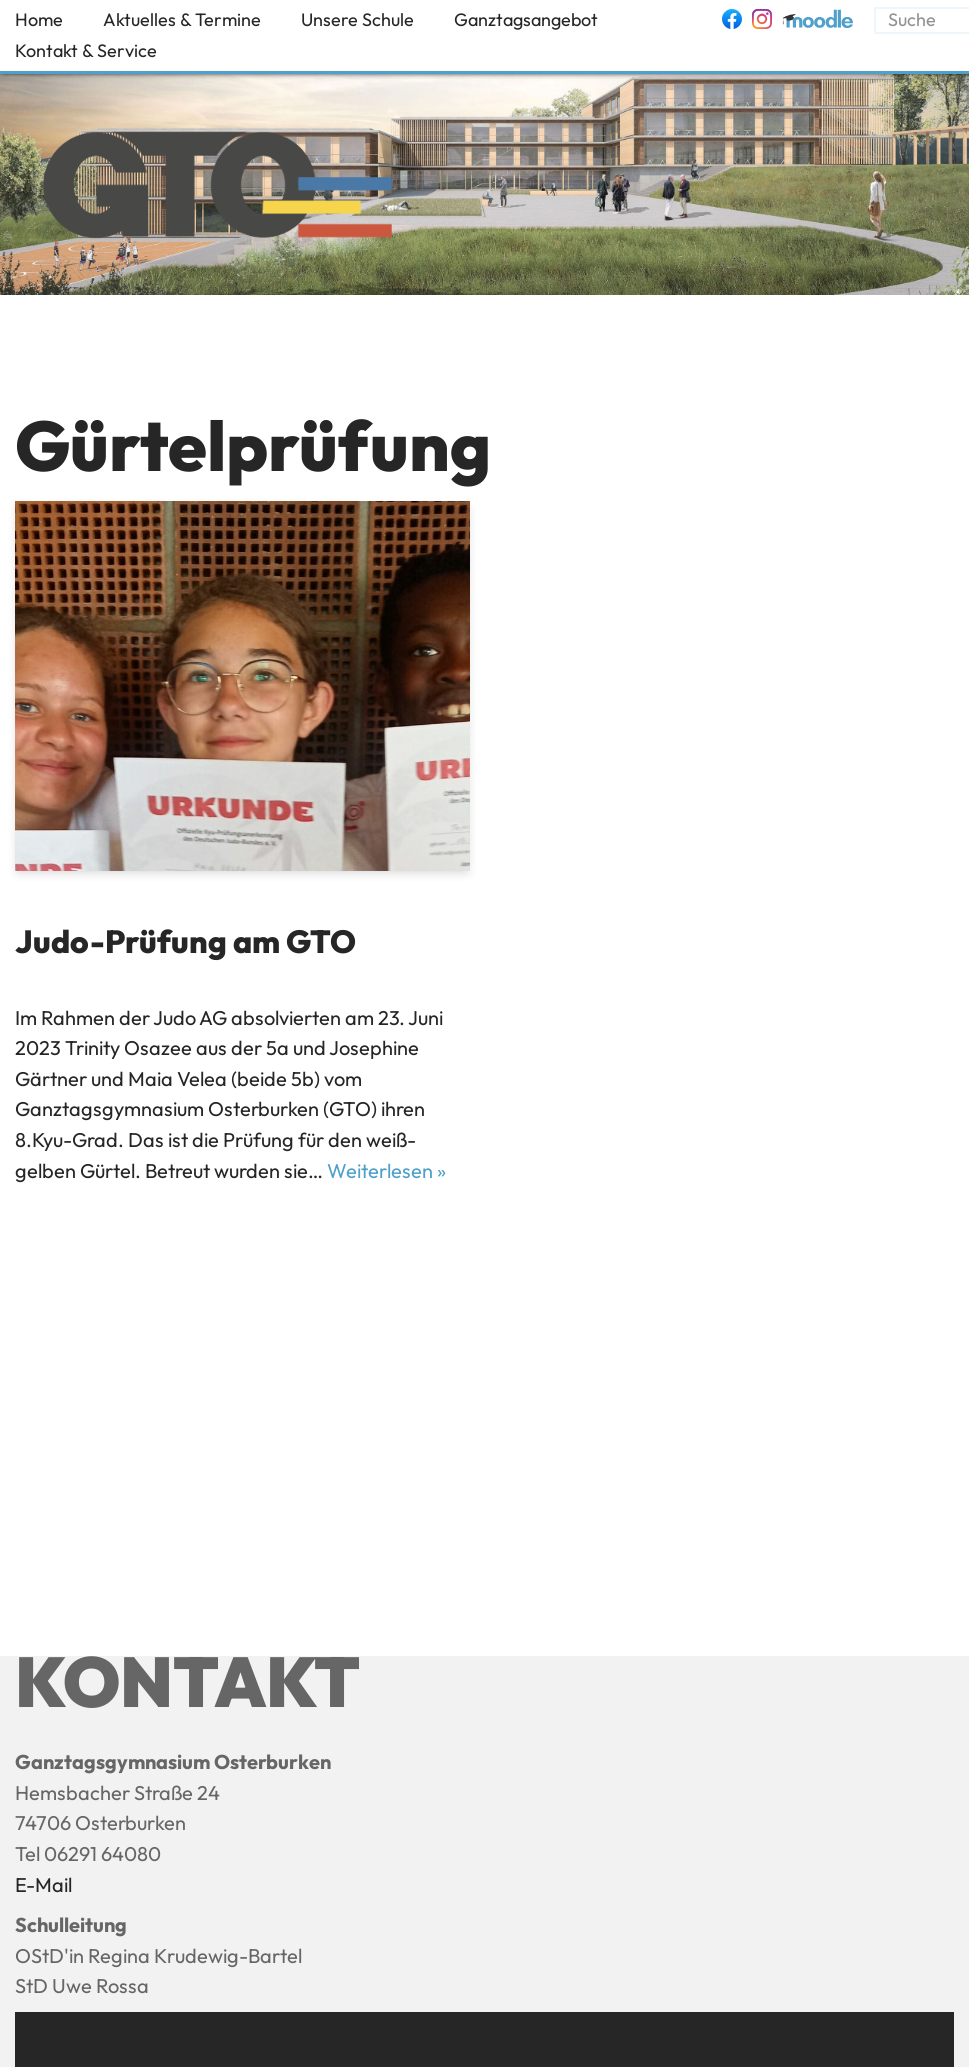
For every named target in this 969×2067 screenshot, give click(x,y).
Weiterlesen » (386, 1170)
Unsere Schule (357, 19)
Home (39, 19)
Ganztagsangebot (526, 19)
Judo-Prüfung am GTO (185, 941)
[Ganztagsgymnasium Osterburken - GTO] (217, 190)
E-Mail (43, 1884)
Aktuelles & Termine (182, 19)
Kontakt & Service (86, 50)
